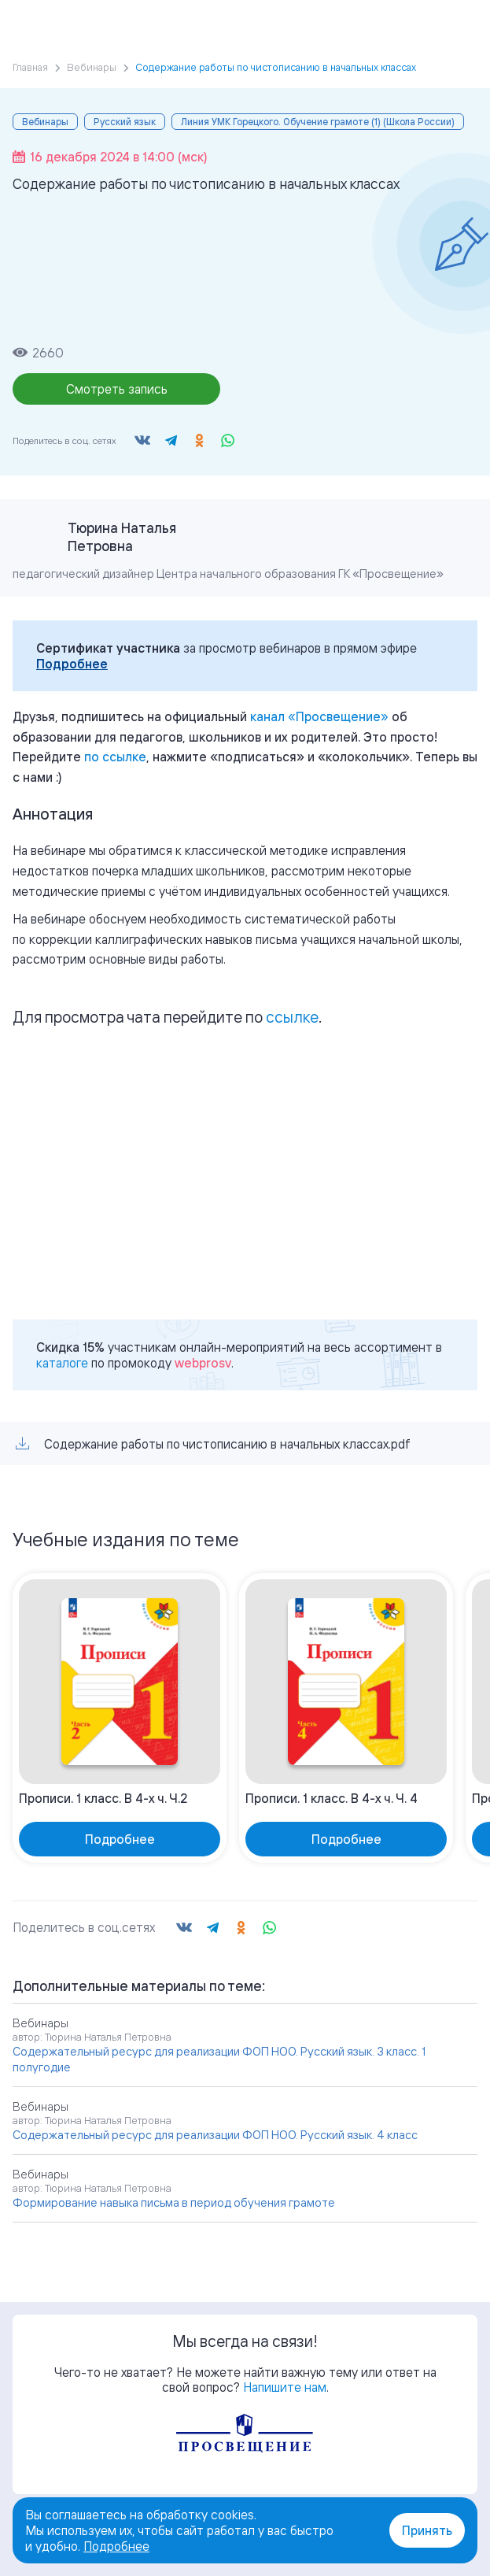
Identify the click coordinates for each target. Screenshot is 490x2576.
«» (319, 716)
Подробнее (72, 664)
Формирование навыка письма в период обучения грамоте (174, 2202)
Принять (427, 2530)
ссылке (292, 1017)
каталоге (62, 1363)
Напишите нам (284, 2387)
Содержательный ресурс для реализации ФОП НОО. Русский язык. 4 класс (215, 2134)
